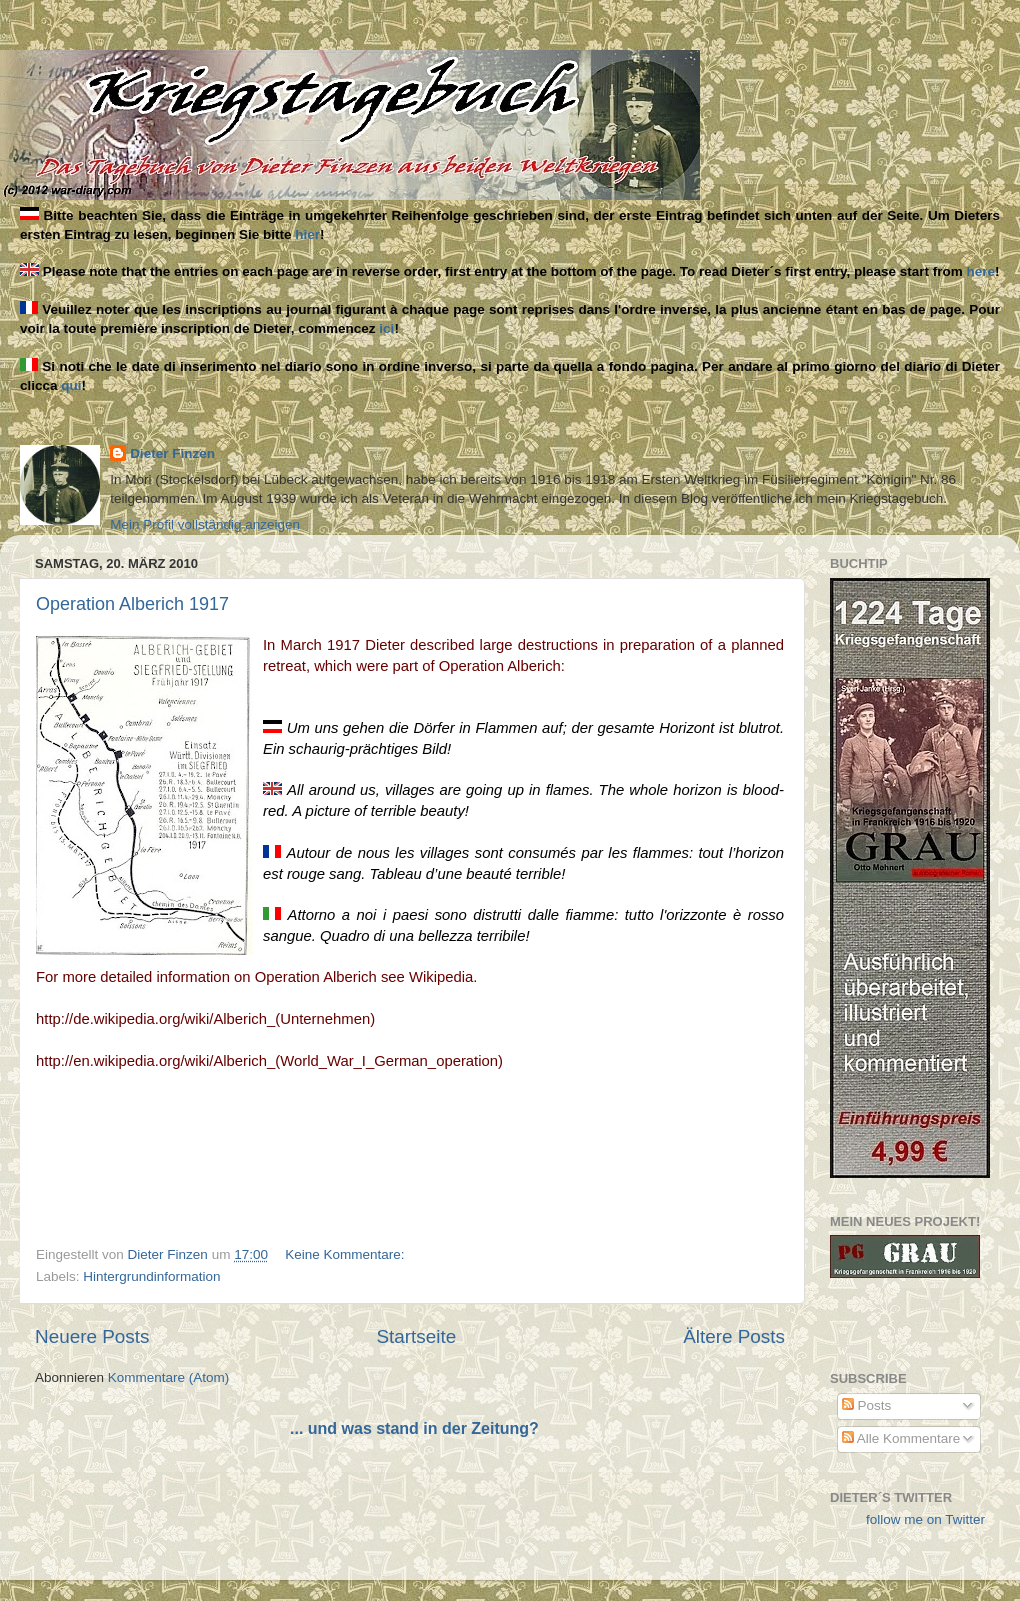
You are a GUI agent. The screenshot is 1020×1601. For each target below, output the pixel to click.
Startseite (416, 1336)
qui (71, 385)
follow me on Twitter (925, 1519)
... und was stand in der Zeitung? (414, 1428)
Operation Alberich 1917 (132, 604)
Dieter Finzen (172, 453)
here (981, 271)
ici (386, 328)
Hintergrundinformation (151, 1276)
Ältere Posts (734, 1336)
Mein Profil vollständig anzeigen (205, 524)
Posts (867, 1405)
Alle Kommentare (901, 1438)
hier (307, 234)
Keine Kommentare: (346, 1254)
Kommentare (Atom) (169, 1377)
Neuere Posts (92, 1336)
